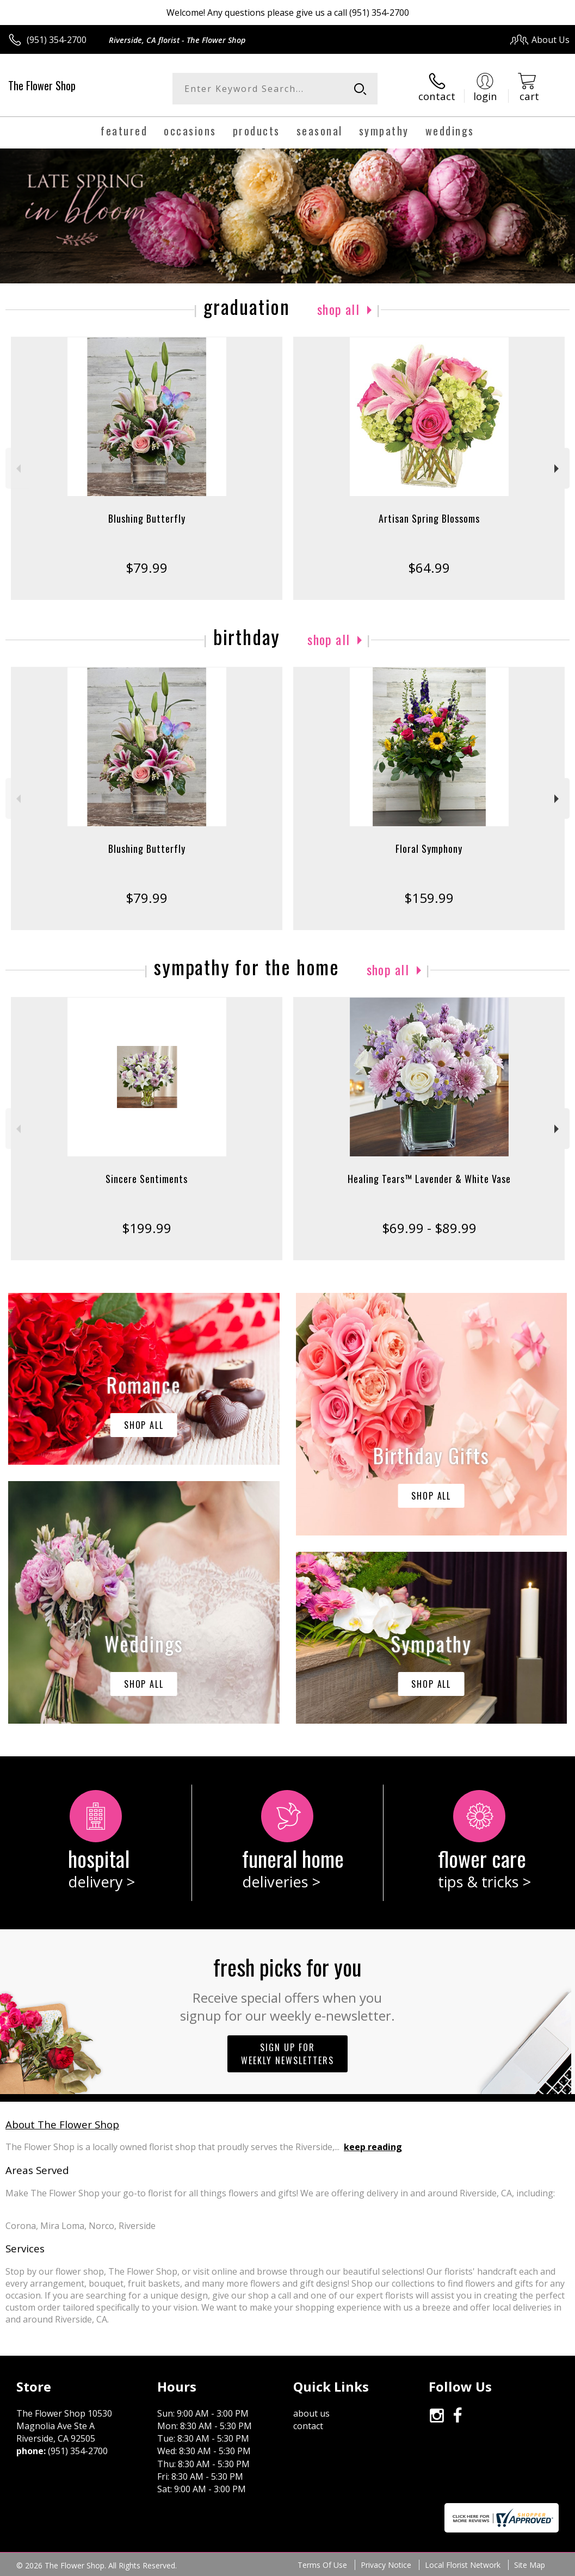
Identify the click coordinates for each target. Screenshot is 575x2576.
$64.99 (429, 568)
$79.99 (147, 568)
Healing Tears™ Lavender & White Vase (429, 1179)
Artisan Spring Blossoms (429, 518)
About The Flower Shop (62, 2124)
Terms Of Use (322, 2565)
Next (558, 468)
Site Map (529, 2565)
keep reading (373, 2147)
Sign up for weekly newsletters (287, 2054)
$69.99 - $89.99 (429, 1228)
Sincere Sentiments (147, 1179)
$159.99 (429, 898)
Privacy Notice (386, 2565)
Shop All (338, 309)
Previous (17, 468)
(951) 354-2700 (56, 40)
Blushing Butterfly (147, 518)
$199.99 (146, 1228)
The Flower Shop (42, 85)
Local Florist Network (462, 2565)
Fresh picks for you (287, 1987)
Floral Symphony (428, 848)
